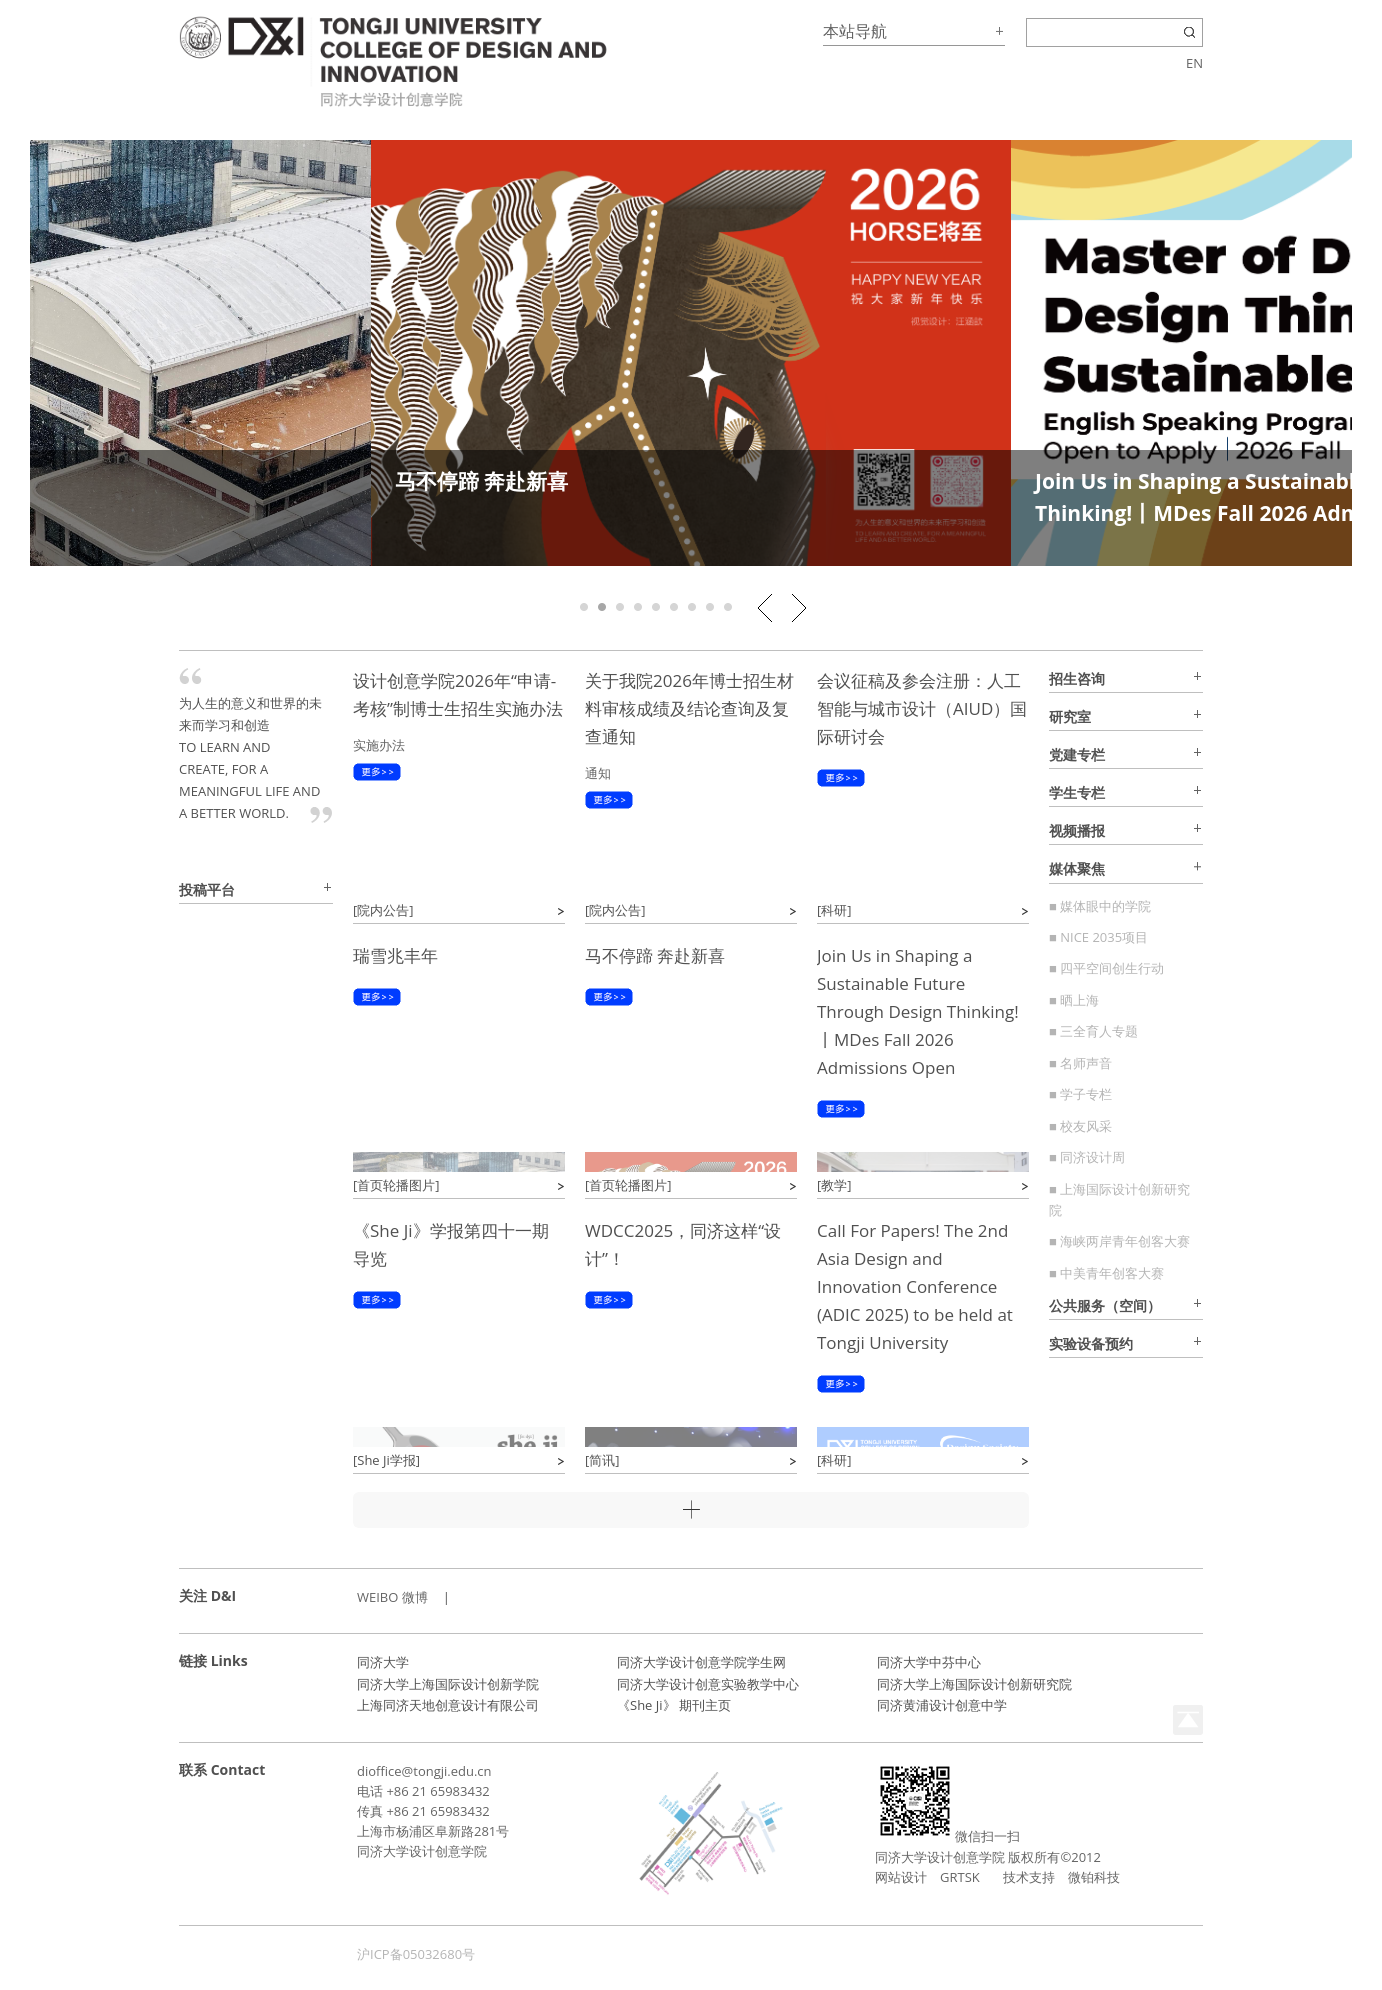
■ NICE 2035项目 (1098, 937)
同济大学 (383, 1662)
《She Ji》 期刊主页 (674, 1705)
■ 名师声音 (1080, 1063)
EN (1194, 63)
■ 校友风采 (1080, 1126)
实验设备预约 (1091, 1343)
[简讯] (602, 1460)
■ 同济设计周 (1087, 1157)
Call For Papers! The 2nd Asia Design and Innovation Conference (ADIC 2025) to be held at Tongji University (915, 1286)
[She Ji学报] (386, 1460)
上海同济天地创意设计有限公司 (448, 1705)
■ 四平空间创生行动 (1106, 968)
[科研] (834, 910)
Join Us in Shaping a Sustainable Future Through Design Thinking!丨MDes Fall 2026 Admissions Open (918, 1011)
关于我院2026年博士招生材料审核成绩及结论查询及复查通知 (689, 708)
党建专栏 (1077, 754)
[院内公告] (383, 910)
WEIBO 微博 (392, 1597)
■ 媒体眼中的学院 (1100, 906)
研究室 (1070, 716)
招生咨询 (1077, 678)
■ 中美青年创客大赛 (1106, 1273)
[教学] (834, 1185)
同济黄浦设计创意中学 (942, 1705)
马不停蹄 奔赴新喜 (481, 481)
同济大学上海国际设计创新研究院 (974, 1684)
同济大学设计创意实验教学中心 (708, 1684)
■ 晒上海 (1074, 1000)
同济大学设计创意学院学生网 (701, 1662)
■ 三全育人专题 (1093, 1031)
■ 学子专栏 (1080, 1094)
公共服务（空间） (1105, 1305)
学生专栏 (1077, 792)
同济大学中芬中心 (929, 1662)
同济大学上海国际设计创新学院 (448, 1684)
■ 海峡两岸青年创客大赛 (1119, 1241)
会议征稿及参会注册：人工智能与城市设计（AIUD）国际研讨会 (922, 708)
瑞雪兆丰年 (395, 955)
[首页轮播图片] (396, 1185)
